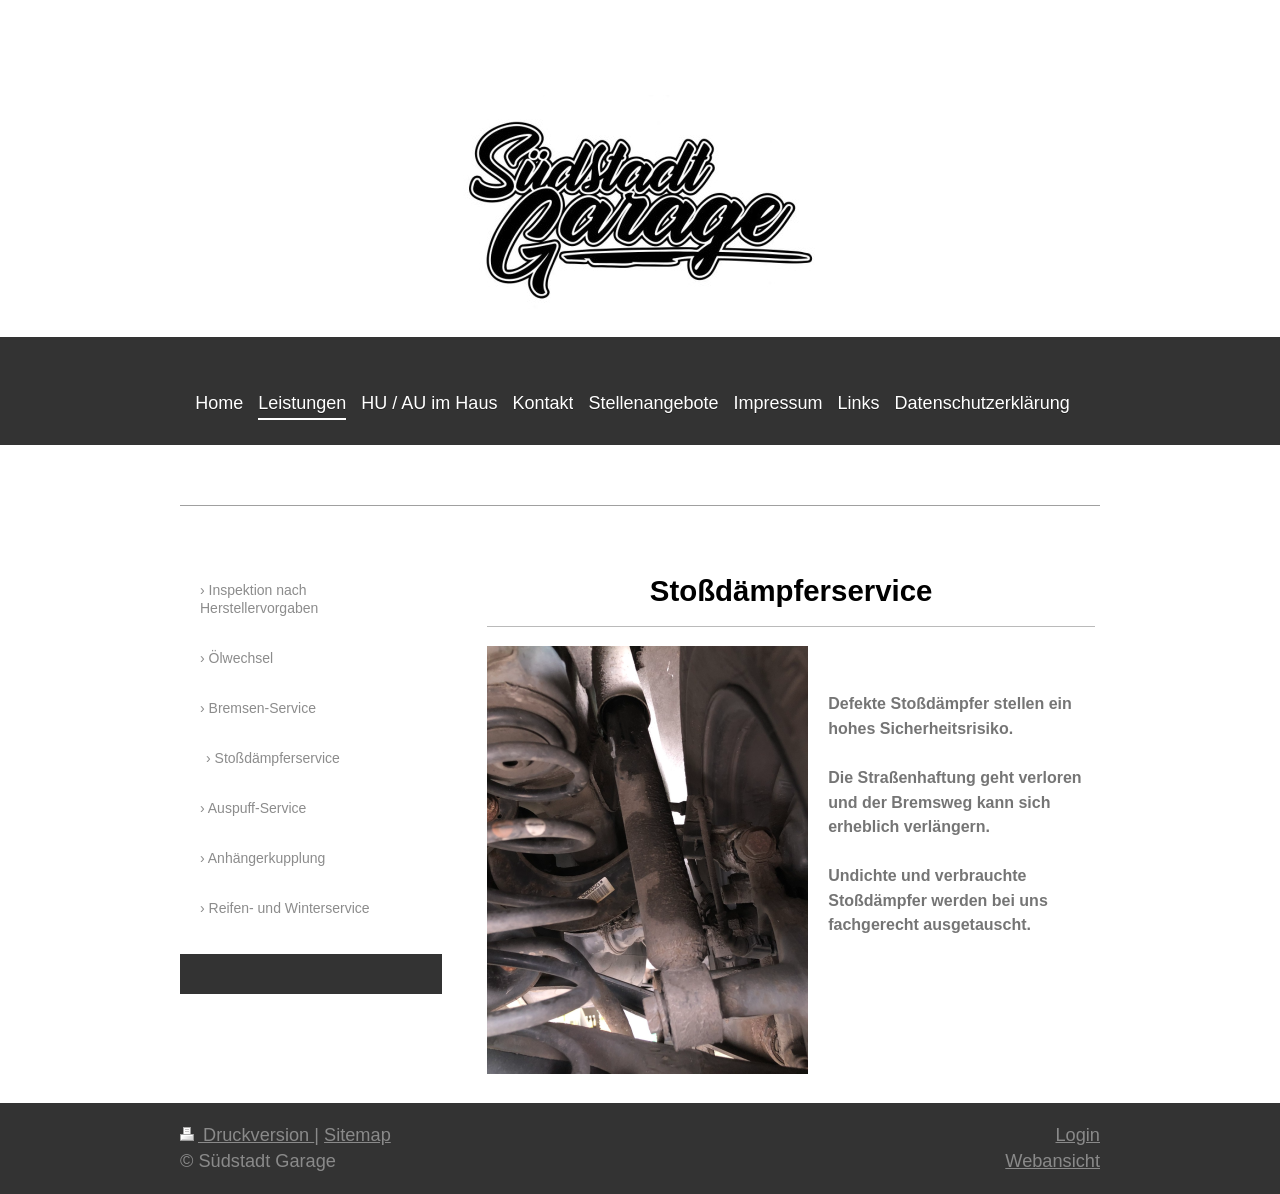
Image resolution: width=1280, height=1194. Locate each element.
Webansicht (1052, 1161)
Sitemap (357, 1135)
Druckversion (247, 1135)
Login (1077, 1135)
